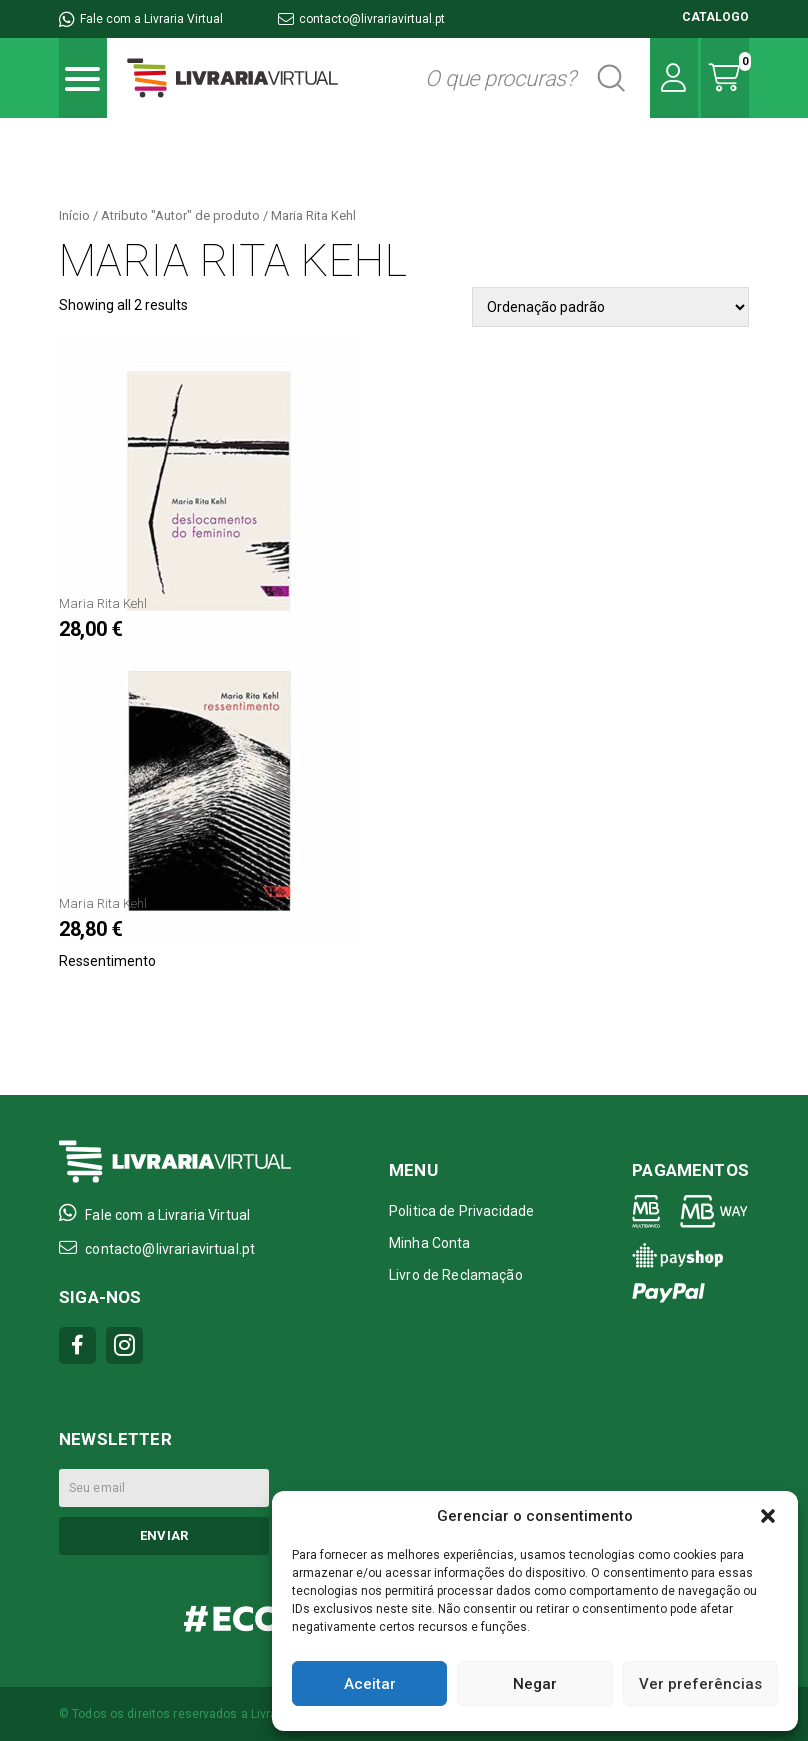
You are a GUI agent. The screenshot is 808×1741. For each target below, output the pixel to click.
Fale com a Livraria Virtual (141, 19)
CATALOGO (715, 17)
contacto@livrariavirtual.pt (361, 19)
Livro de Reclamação (456, 1275)
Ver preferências (700, 1684)
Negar (535, 1684)
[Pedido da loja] (610, 307)
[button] (768, 1516)
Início (74, 215)
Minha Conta (430, 1243)
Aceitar (370, 1684)
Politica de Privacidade (461, 1211)
